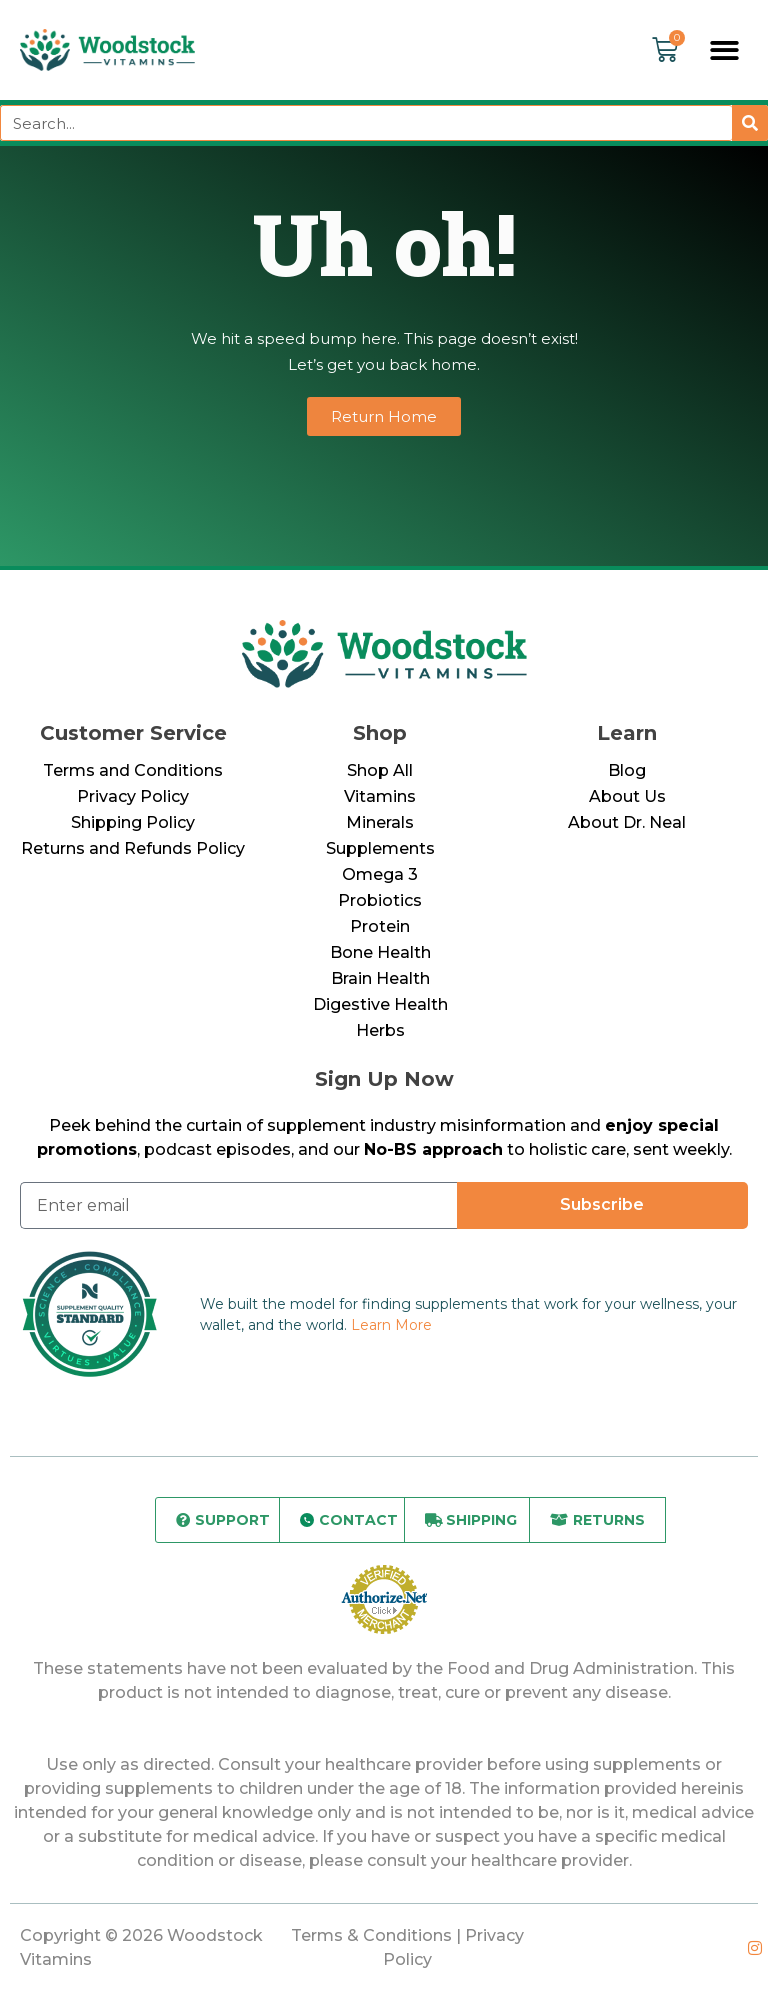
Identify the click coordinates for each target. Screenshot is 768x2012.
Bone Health (380, 952)
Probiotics (380, 900)
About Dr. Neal (627, 822)
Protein (380, 926)
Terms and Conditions (133, 770)
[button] (725, 50)
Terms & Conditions (371, 1935)
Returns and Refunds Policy (133, 848)
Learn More (391, 1325)
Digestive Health (380, 1004)
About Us (627, 796)
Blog (627, 770)
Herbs (380, 1030)
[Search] (750, 123)
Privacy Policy (133, 796)
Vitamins (380, 796)
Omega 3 (380, 874)
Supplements (380, 848)
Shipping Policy (133, 822)
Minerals (380, 822)
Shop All (380, 770)
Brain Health (380, 978)
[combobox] (366, 123)
